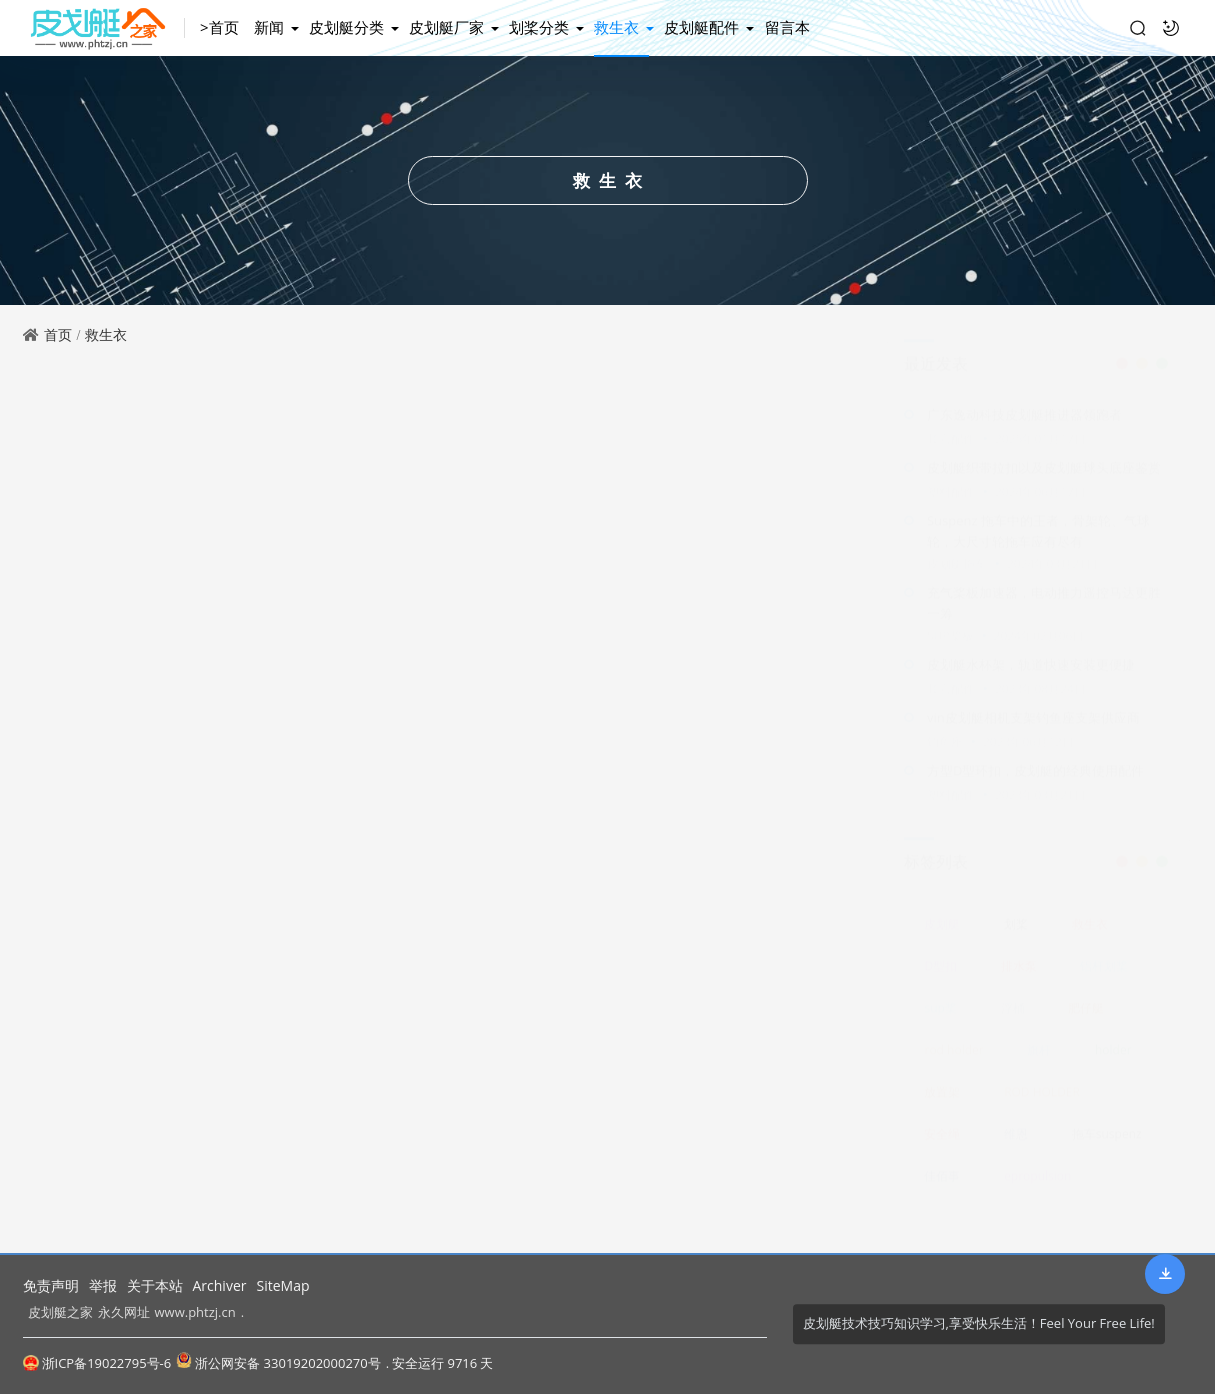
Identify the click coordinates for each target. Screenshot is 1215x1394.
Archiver (220, 1285)
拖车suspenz (1107, 1142)
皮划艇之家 (60, 1312)
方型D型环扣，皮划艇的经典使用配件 (1035, 789)
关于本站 (155, 1285)
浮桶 (1013, 1016)
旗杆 (1039, 1058)
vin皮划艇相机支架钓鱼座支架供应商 (1033, 736)
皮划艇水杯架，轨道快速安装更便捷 (1031, 683)
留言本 (788, 27)
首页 (58, 334)
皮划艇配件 (703, 27)
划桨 (1016, 932)
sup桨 (940, 1016)
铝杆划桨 (1104, 974)
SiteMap (282, 1285)
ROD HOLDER (1042, 1100)
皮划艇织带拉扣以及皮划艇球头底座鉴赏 (1044, 485)
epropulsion (1037, 1184)
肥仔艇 (1086, 1016)
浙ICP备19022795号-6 (97, 1363)
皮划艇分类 (348, 27)
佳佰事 (942, 1184)
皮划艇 (942, 932)
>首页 (222, 27)
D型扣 (940, 974)
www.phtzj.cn (195, 1312)
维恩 (1016, 1142)
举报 (103, 1285)
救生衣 (618, 27)
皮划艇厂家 (448, 27)
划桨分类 (541, 27)
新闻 (271, 27)
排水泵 (1019, 974)
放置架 (942, 1100)
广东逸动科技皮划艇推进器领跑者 (1024, 433)
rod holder (953, 1058)
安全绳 (942, 1142)
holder (1113, 1058)
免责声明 (51, 1285)
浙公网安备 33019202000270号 (278, 1362)
